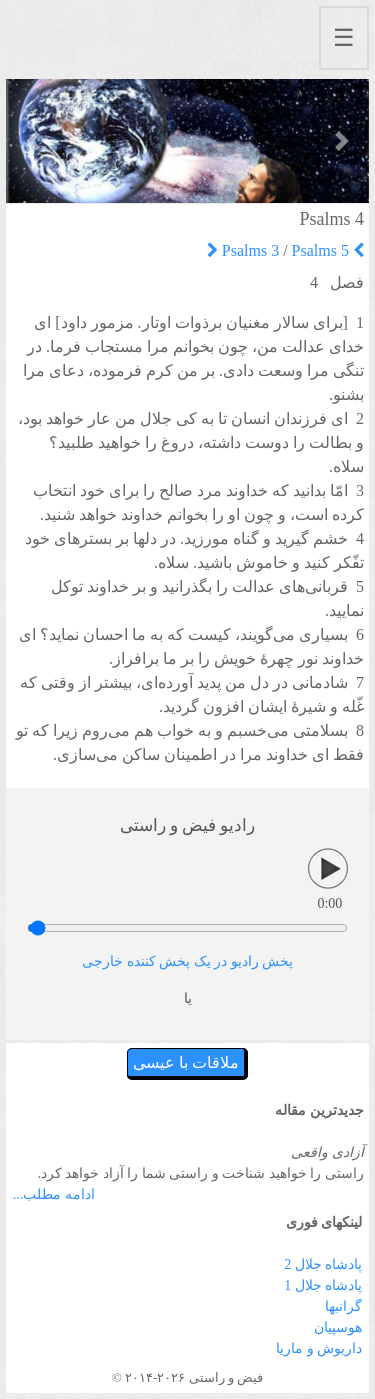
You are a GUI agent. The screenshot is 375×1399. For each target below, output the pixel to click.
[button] (33, 141)
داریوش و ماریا (319, 1348)
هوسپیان (338, 1327)
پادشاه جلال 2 (323, 1264)
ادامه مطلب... (54, 1194)
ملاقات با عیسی (186, 1062)
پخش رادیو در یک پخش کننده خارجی (187, 961)
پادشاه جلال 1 (323, 1285)
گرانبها (343, 1306)
